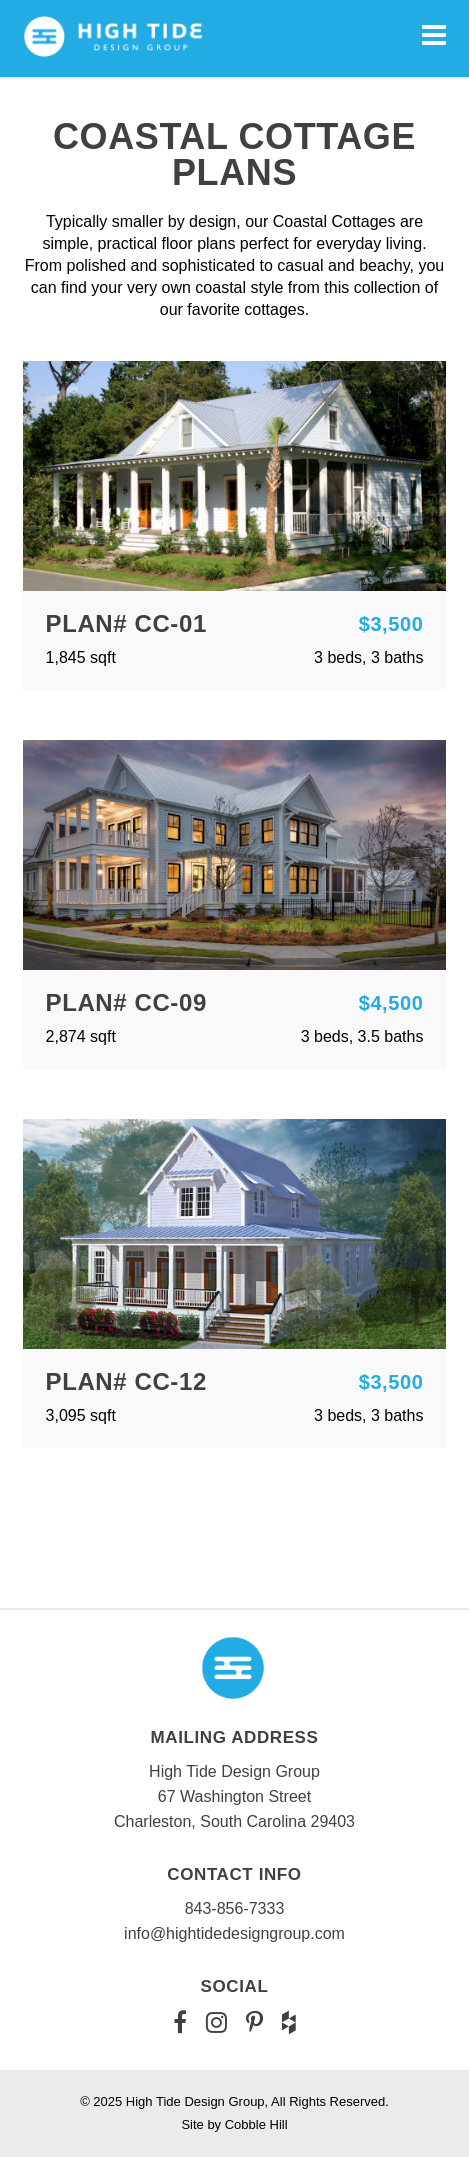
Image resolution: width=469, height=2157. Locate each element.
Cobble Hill (256, 2124)
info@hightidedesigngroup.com (234, 1933)
